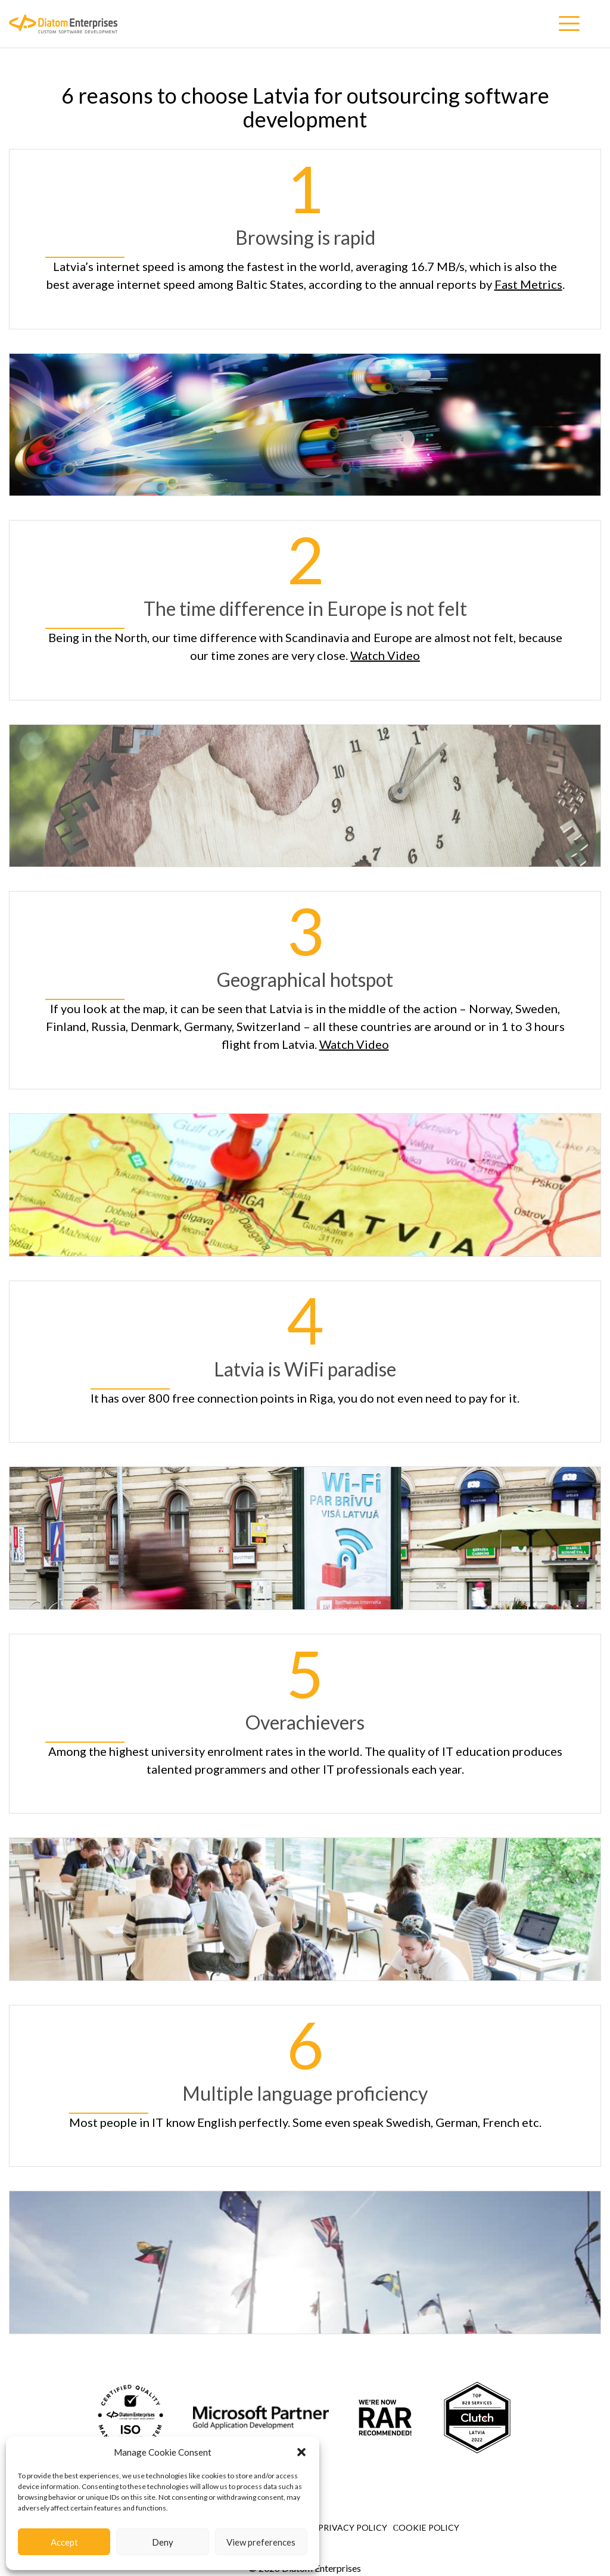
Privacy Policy (352, 2527)
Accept (64, 2542)
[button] (301, 2452)
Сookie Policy (426, 2527)
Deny (162, 2542)
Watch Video (385, 655)
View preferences (260, 2542)
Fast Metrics (528, 284)
